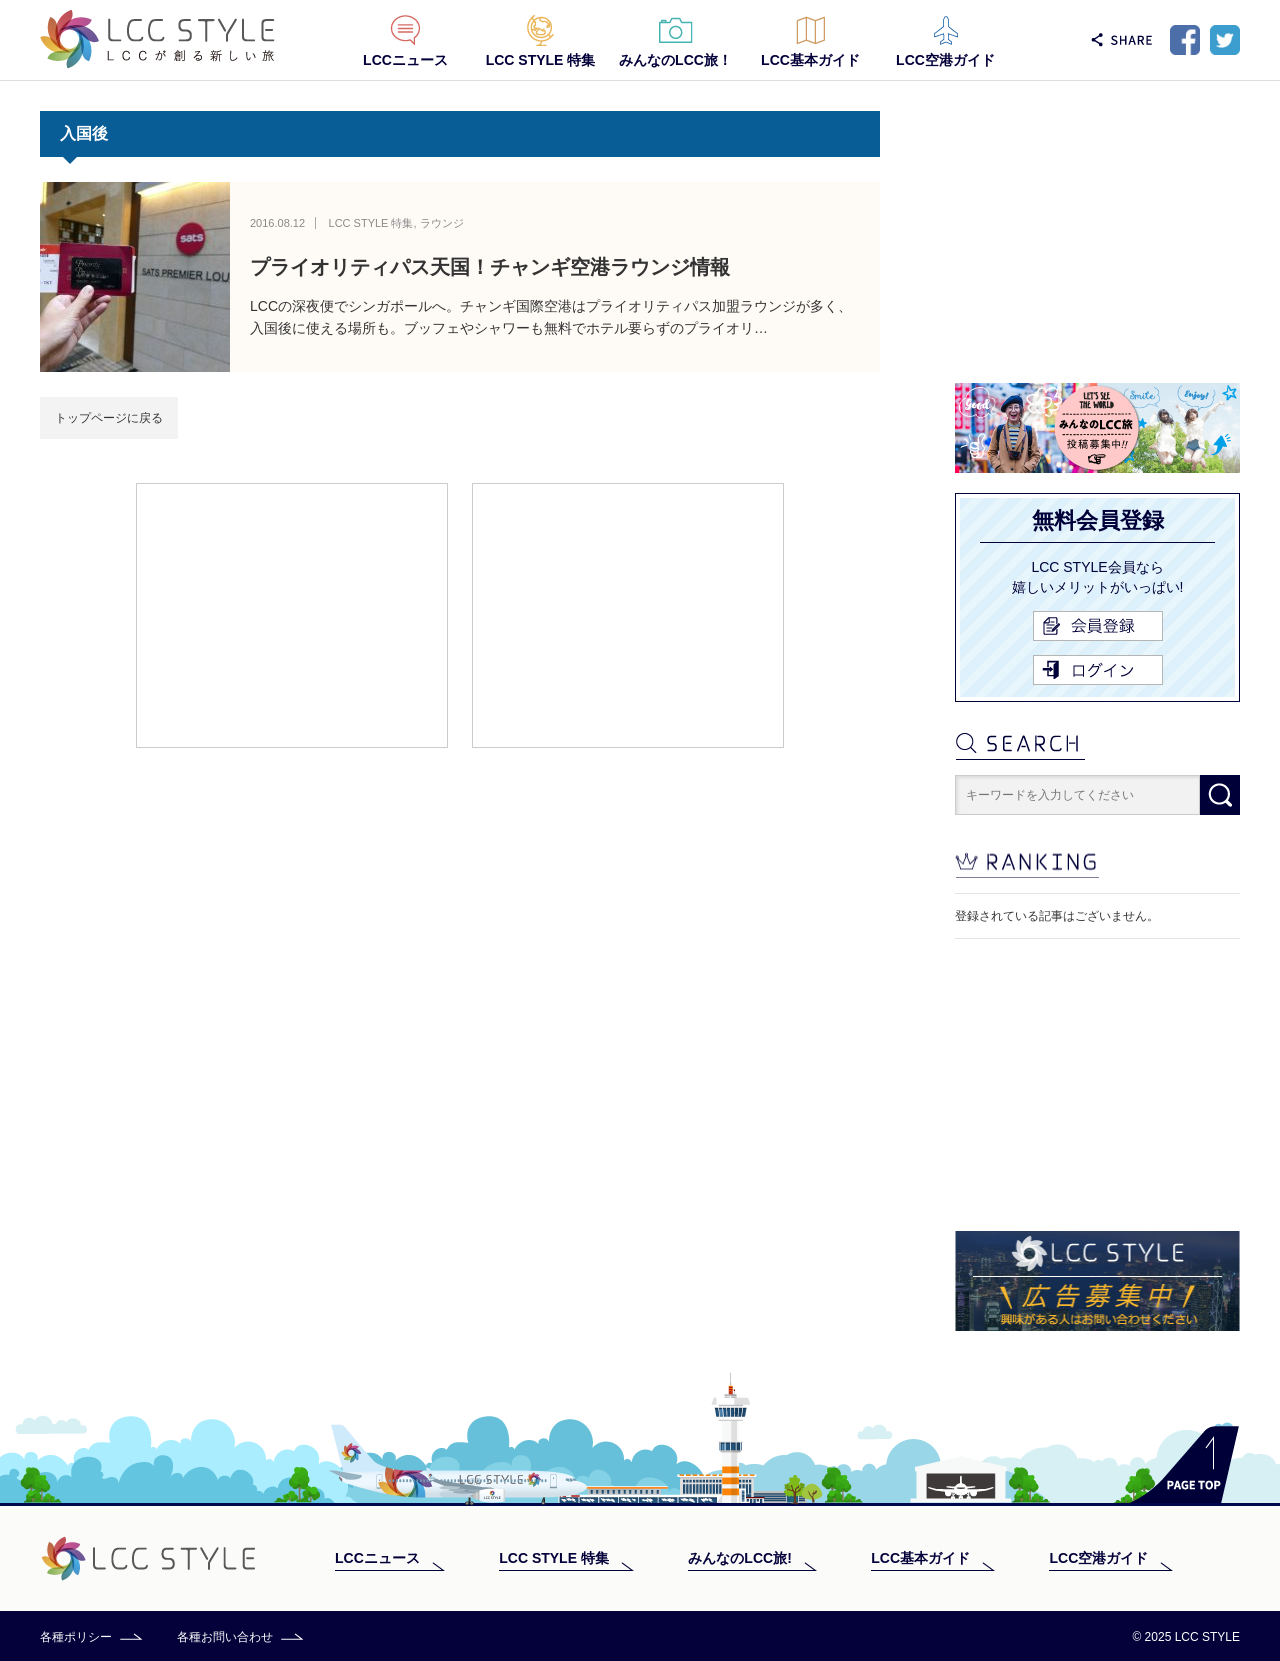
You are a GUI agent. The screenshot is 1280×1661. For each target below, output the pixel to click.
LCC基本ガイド (810, 60)
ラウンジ (442, 223)
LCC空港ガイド (945, 60)
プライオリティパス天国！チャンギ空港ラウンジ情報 (490, 267)
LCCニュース (405, 60)
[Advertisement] (292, 614)
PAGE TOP (1184, 1464)
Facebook (1185, 40)
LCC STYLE (157, 39)
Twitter (1225, 40)
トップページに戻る (109, 418)
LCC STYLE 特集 (541, 60)
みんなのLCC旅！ (675, 60)
